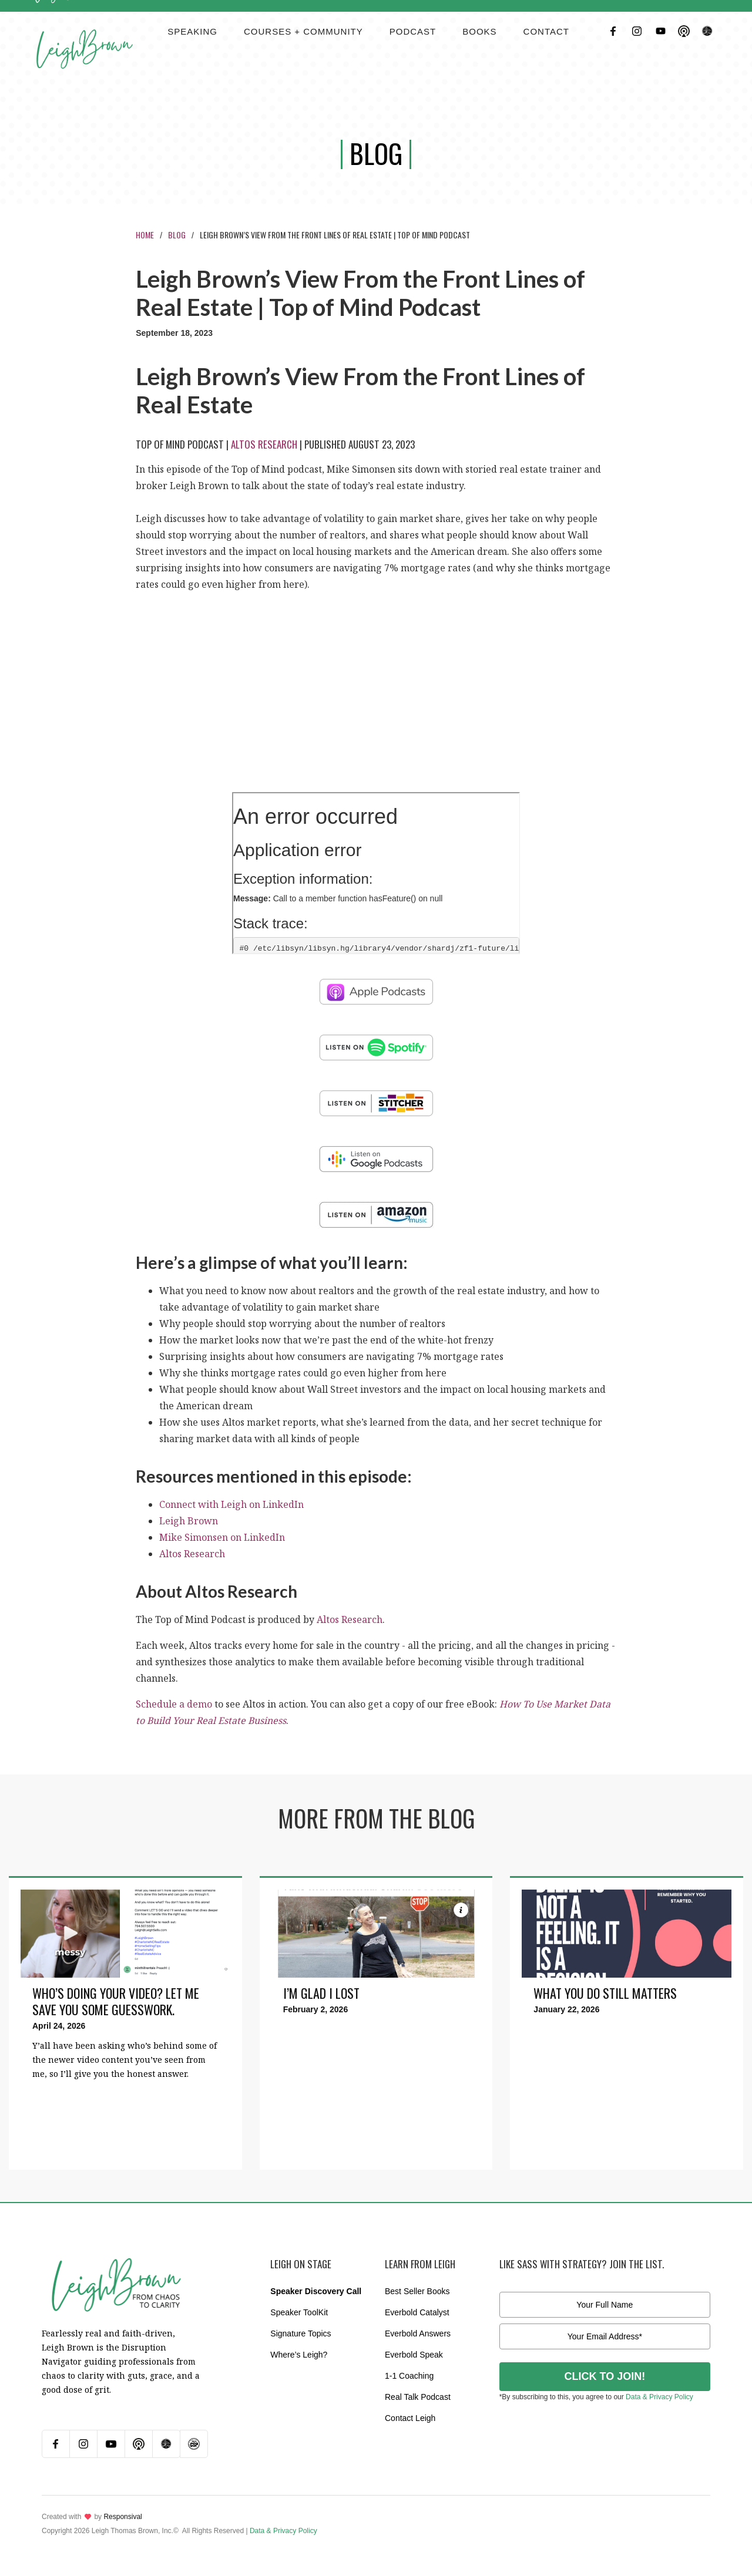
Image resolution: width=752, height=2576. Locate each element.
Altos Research (264, 444)
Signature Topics (300, 2333)
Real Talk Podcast (418, 2397)
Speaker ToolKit (299, 2312)
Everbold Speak (414, 2354)
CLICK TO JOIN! (604, 2376)
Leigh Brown (188, 1520)
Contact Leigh (410, 2418)
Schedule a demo (174, 1704)
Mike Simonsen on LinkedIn (222, 1537)
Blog (177, 234)
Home (145, 234)
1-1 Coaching (409, 2375)
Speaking (192, 31)
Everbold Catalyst (417, 2312)
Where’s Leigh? (298, 2354)
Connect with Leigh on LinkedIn (231, 1504)
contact (546, 31)
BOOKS (479, 31)
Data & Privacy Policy (659, 2397)
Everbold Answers (418, 2333)
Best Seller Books (417, 2291)
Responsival (122, 2517)
